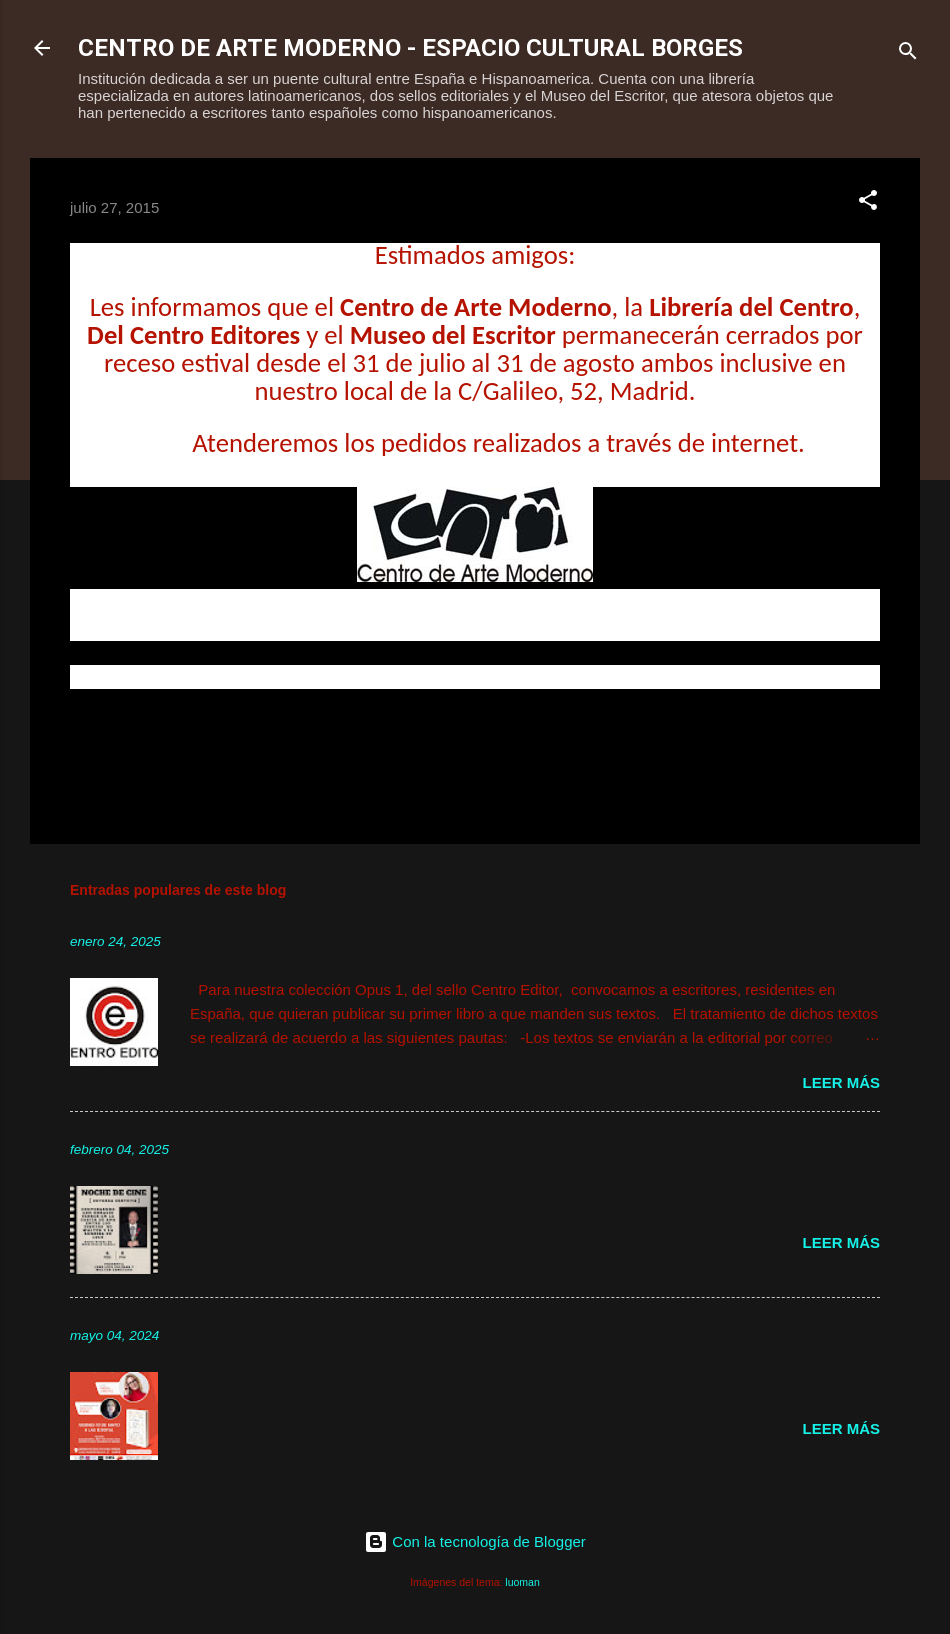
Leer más (841, 1082)
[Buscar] (908, 54)
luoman (522, 1582)
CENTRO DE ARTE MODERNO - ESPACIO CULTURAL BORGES (410, 48)
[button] (868, 203)
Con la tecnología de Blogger (475, 1541)
